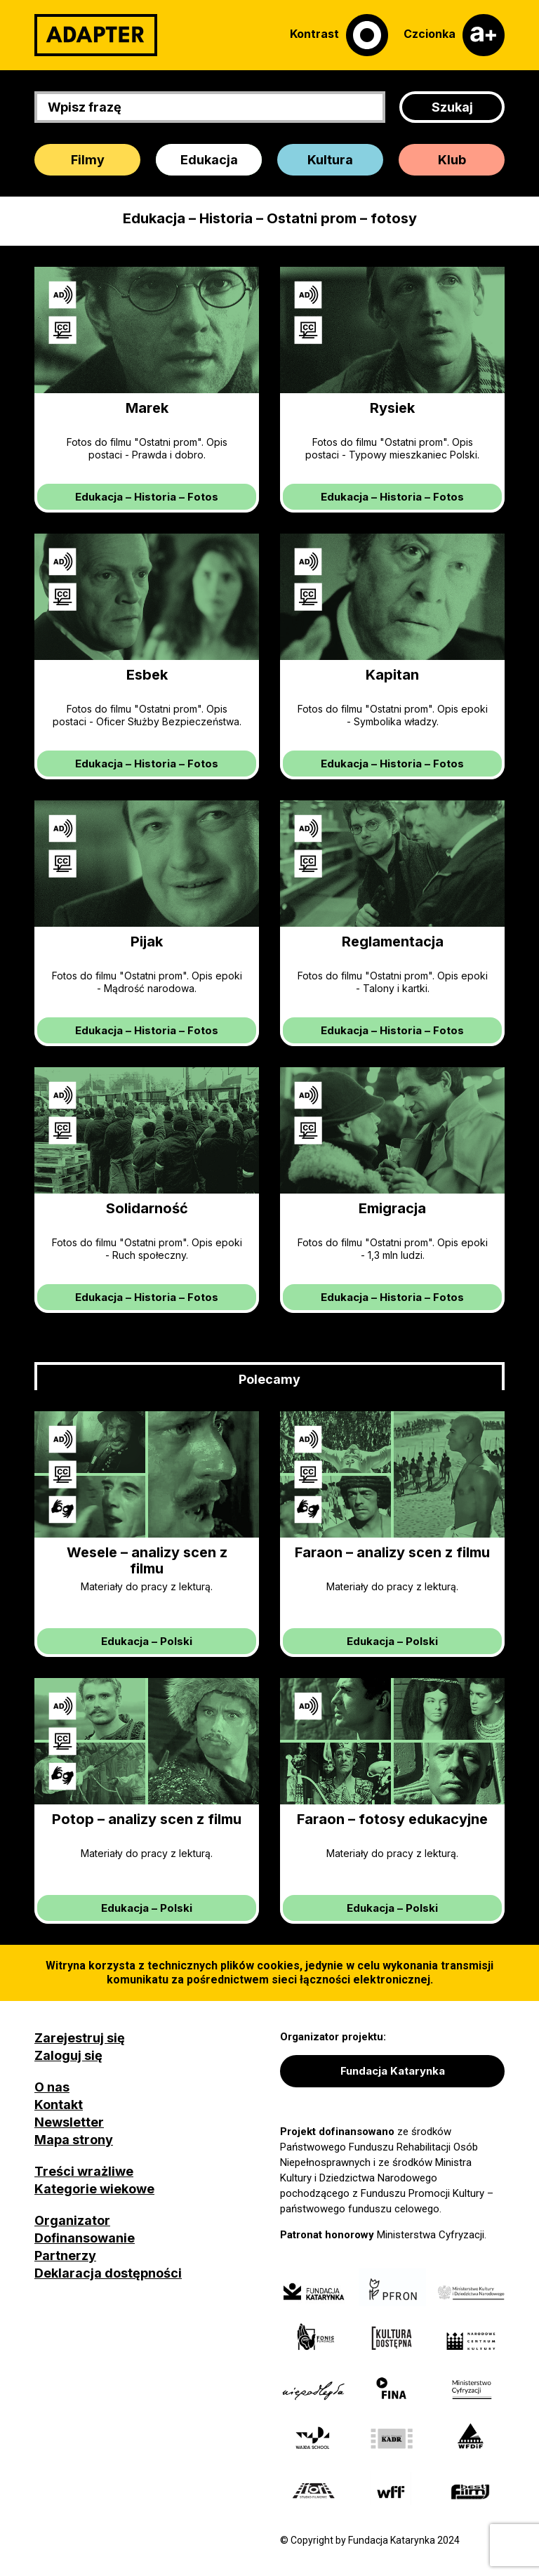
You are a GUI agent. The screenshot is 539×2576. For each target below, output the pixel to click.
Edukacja (209, 159)
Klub (452, 159)
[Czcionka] (454, 35)
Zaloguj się (68, 2055)
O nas (51, 2087)
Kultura (330, 159)
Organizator (72, 2220)
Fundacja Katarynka (392, 2071)
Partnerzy (65, 2255)
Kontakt (58, 2104)
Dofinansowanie (84, 2238)
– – (146, 496)
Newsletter (69, 2122)
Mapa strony (73, 2139)
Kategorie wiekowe (94, 2188)
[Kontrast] (339, 35)
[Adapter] (95, 35)
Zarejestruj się (79, 2037)
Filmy (88, 159)
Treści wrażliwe (83, 2171)
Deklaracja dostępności (108, 2273)
